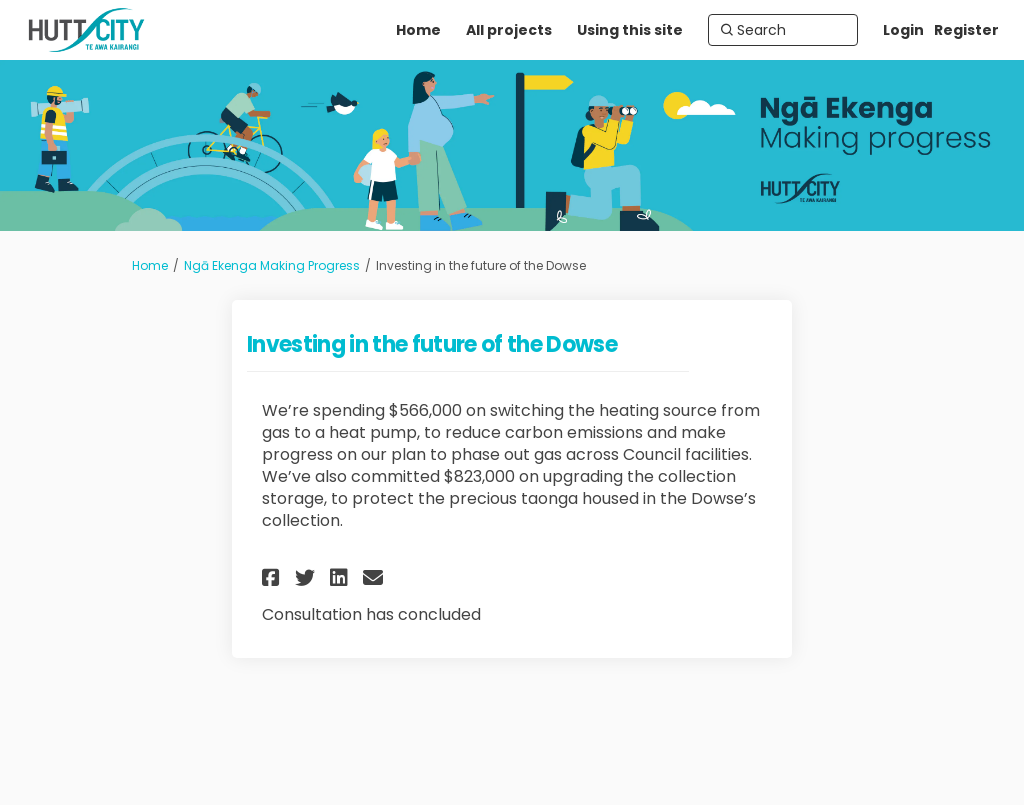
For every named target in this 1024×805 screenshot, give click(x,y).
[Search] (783, 30)
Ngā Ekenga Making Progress (272, 265)
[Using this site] (630, 30)
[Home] (418, 30)
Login (903, 30)
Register (966, 30)
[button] (273, 577)
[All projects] (509, 30)
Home (150, 265)
